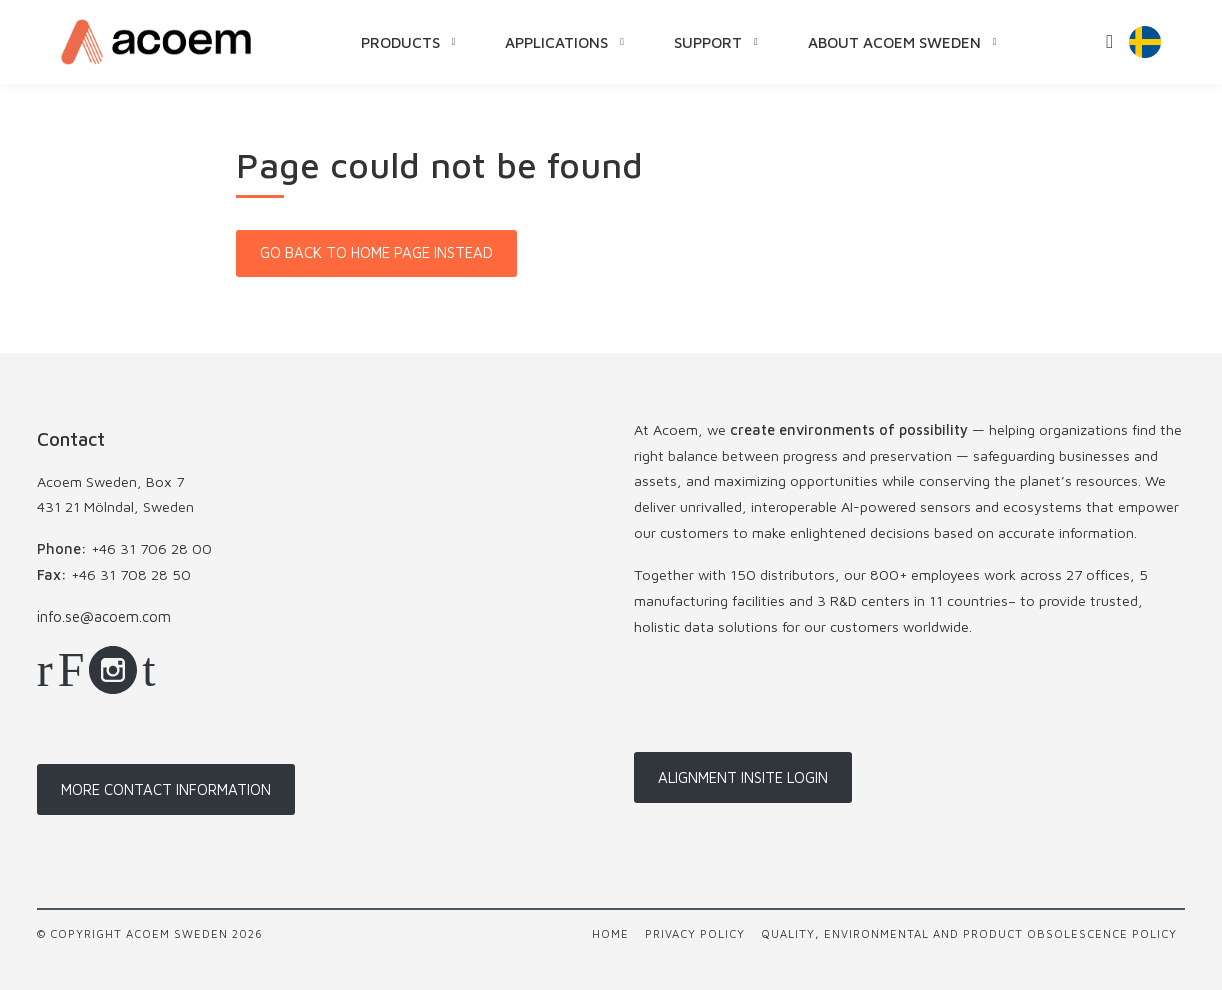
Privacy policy (695, 933)
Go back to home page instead (376, 252)
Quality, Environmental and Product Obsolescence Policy (969, 933)
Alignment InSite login (743, 777)
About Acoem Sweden (894, 42)
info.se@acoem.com (104, 616)
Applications (556, 42)
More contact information (166, 789)
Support (708, 42)
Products (400, 42)
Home (610, 933)
